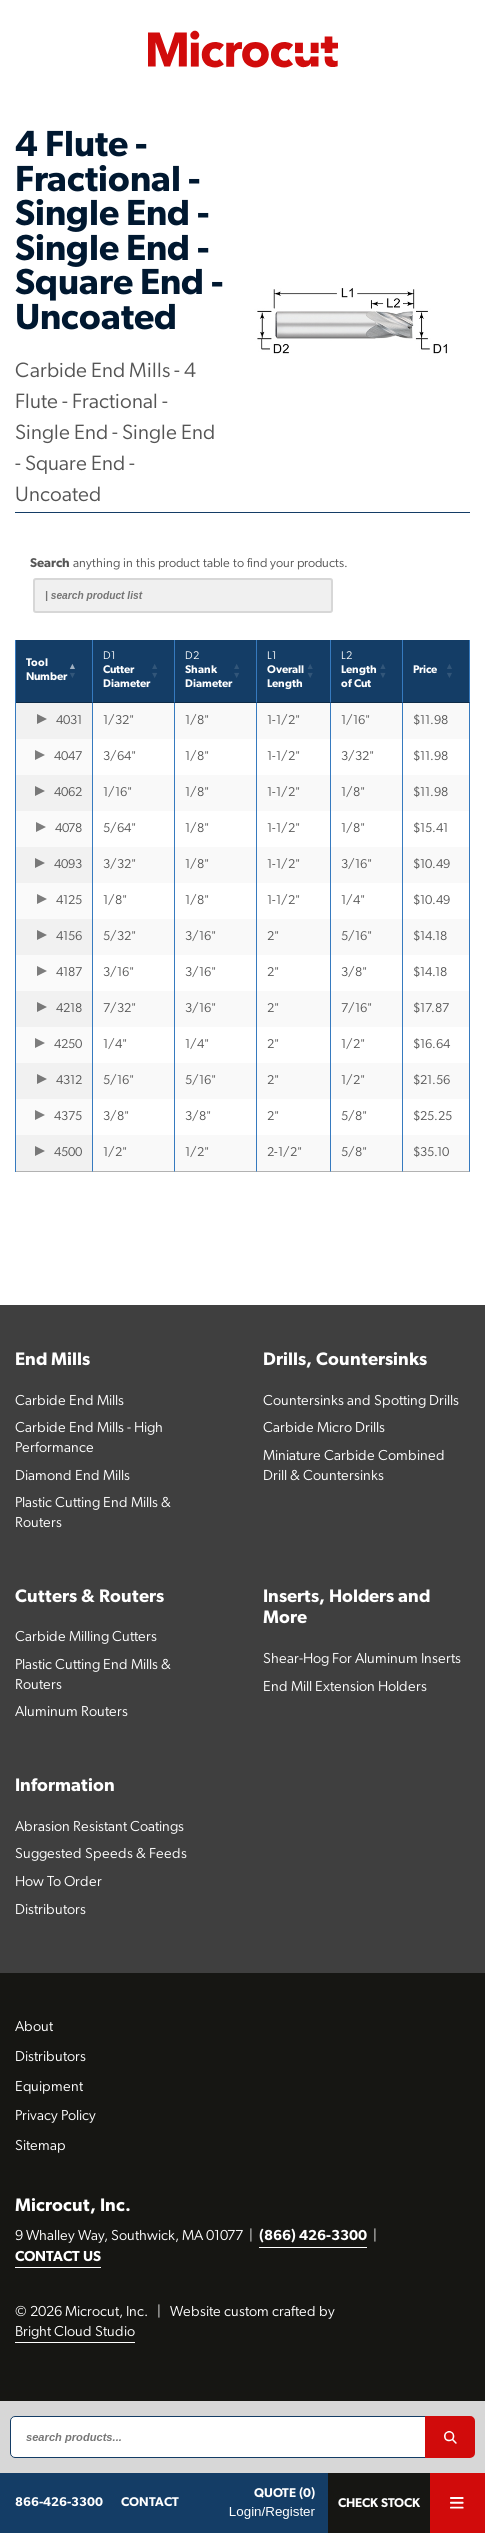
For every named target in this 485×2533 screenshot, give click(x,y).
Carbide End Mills (69, 1401)
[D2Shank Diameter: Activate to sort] (216, 671)
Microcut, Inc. (73, 2206)
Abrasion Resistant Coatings (99, 1827)
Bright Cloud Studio (75, 2332)
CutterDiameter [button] (126, 670)
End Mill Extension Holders (345, 1687)
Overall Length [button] (285, 670)
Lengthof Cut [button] (359, 670)
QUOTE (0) (284, 2493)
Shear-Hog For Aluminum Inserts (362, 1659)
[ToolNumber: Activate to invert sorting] (54, 671)
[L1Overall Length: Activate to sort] (293, 671)
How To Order (58, 1882)
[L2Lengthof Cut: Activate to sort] (367, 671)
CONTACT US (58, 2257)
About (34, 2027)
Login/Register (272, 2511)
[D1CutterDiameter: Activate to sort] (134, 671)
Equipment (49, 2087)
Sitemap (40, 2146)
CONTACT (150, 2502)
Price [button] (425, 670)
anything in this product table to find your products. (189, 563)
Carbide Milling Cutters (86, 1637)
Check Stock (379, 2503)
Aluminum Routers (71, 1712)
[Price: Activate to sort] (436, 671)
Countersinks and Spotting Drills (361, 1401)
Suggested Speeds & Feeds (101, 1854)
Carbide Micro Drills (324, 1428)
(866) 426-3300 (313, 2236)
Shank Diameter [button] (208, 670)
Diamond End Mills (72, 1476)
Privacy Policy (55, 2116)
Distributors (50, 1910)
